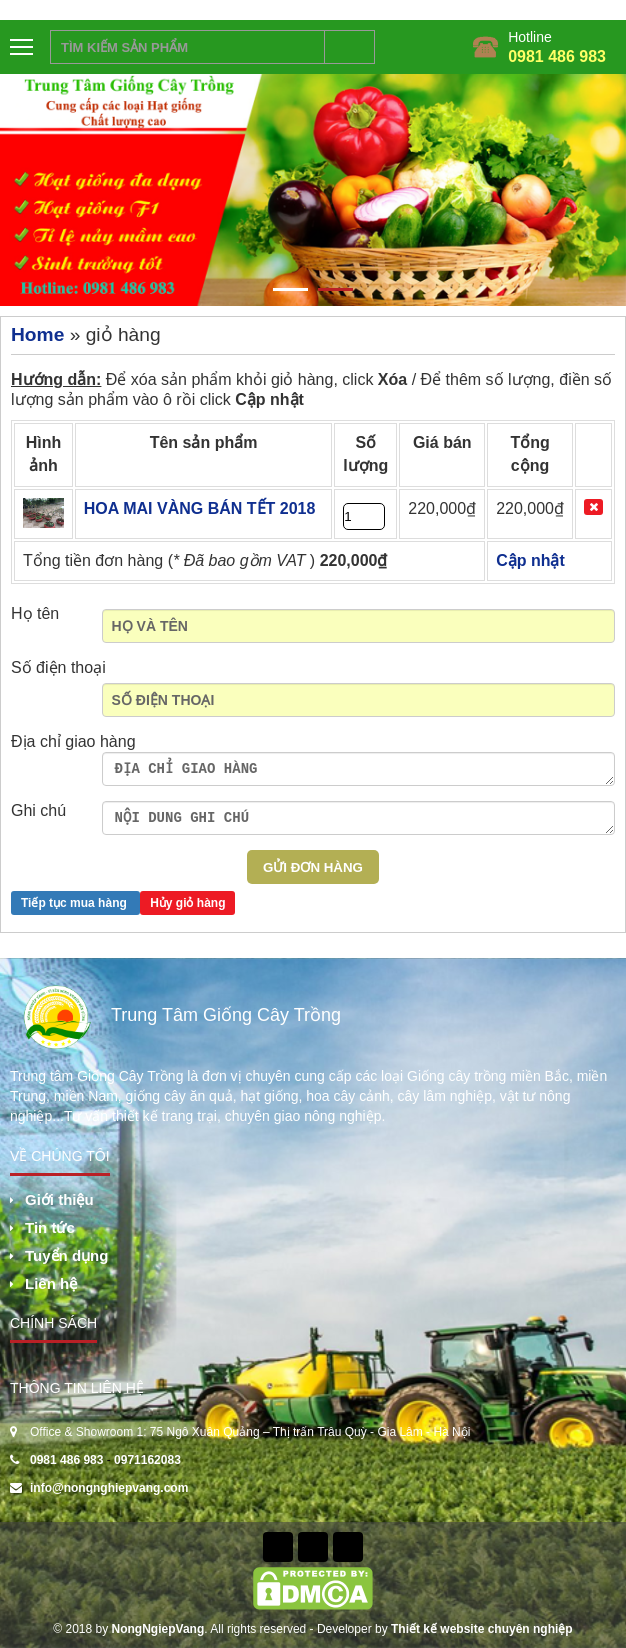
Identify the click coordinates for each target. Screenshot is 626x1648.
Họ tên (35, 613)
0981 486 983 (557, 56)
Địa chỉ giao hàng (73, 741)
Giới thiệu (59, 1199)
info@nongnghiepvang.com (109, 1488)
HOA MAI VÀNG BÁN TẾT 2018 (200, 508)
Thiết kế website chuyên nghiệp (482, 1629)
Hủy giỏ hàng (187, 903)
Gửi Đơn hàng (313, 867)
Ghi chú (38, 810)
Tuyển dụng (66, 1255)
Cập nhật (269, 399)
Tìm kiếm (350, 47)
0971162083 (147, 1460)
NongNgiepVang (158, 1629)
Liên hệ (51, 1283)
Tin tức (50, 1227)
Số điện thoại (58, 667)
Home (37, 334)
